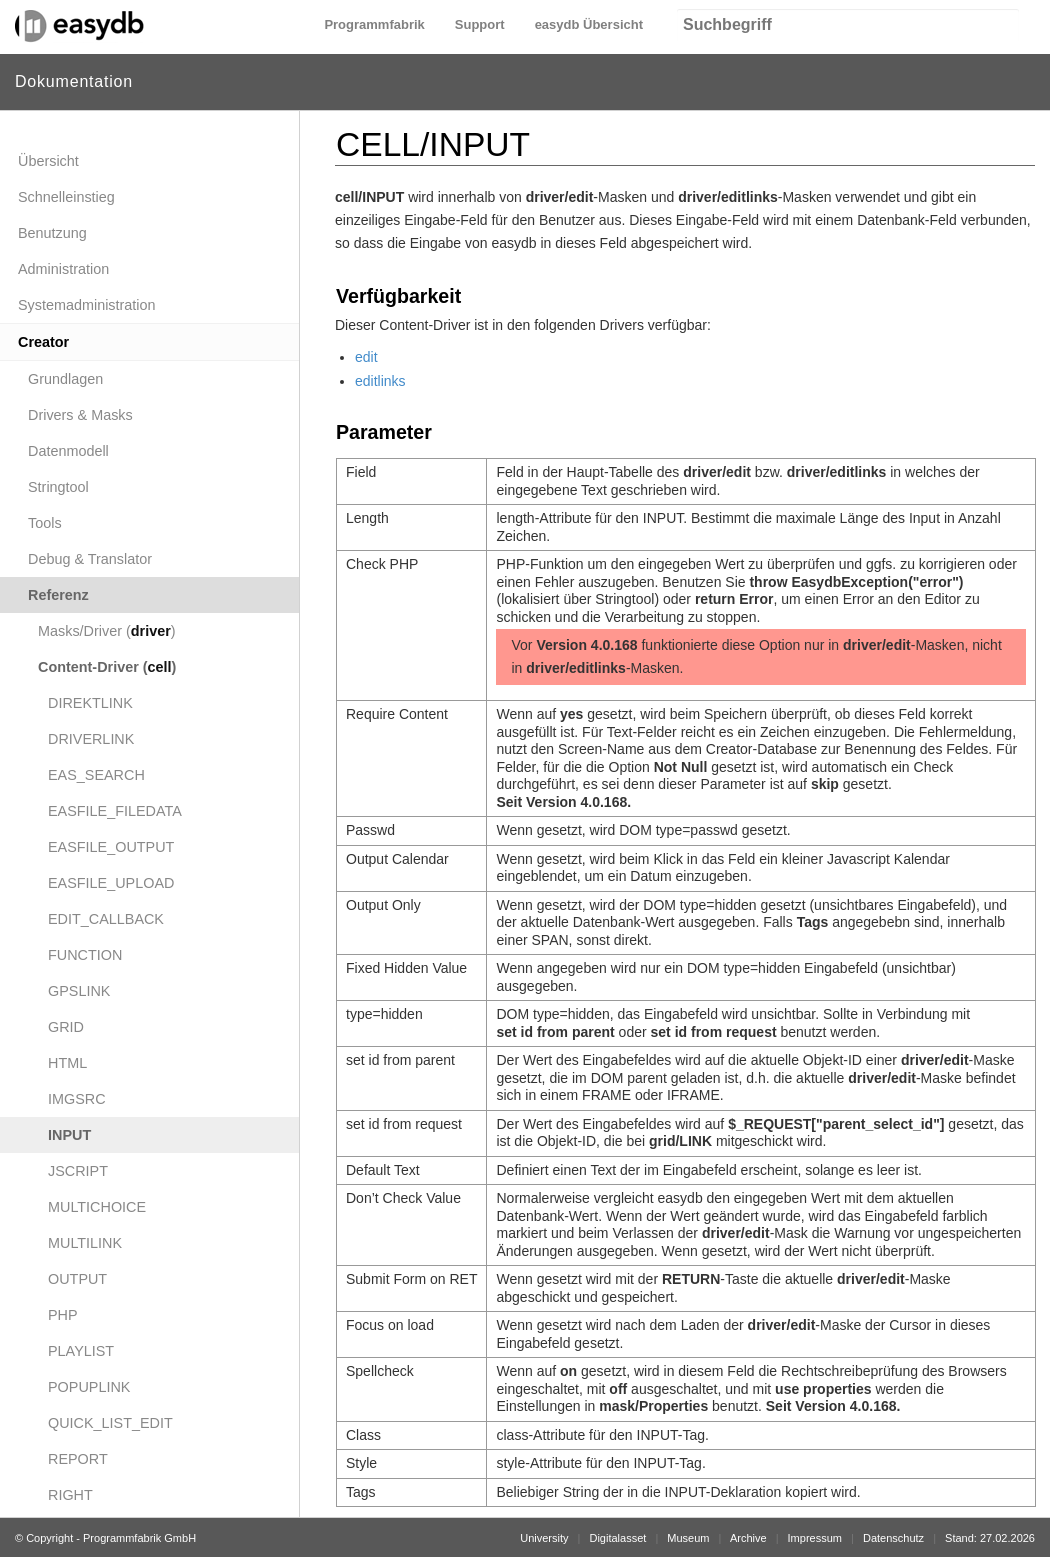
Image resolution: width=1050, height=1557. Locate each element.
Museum (688, 1538)
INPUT (69, 1135)
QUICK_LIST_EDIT (110, 1423)
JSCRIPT (78, 1171)
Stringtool (58, 487)
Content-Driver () (107, 667)
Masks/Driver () (107, 631)
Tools (45, 523)
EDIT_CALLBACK (106, 919)
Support (480, 24)
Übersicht (48, 161)
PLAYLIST (81, 1351)
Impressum (815, 1538)
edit (366, 357)
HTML (67, 1063)
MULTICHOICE (97, 1207)
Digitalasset (617, 1538)
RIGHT (70, 1495)
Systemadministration (87, 305)
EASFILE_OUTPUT (111, 847)
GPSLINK (79, 991)
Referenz (58, 595)
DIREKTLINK (90, 703)
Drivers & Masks (80, 415)
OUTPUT (77, 1279)
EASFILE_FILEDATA (115, 811)
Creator (43, 342)
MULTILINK (85, 1243)
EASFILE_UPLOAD (111, 883)
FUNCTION (85, 955)
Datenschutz (893, 1538)
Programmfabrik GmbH (139, 1538)
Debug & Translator (90, 559)
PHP (63, 1315)
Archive (748, 1538)
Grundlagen (65, 379)
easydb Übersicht (589, 24)
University (544, 1538)
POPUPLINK (89, 1387)
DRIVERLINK (91, 739)
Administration (63, 269)
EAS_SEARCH (96, 775)
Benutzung (52, 233)
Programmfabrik (374, 24)
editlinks (380, 381)
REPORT (78, 1459)
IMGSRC (77, 1099)
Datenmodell (68, 451)
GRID (66, 1027)
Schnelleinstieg (66, 197)
